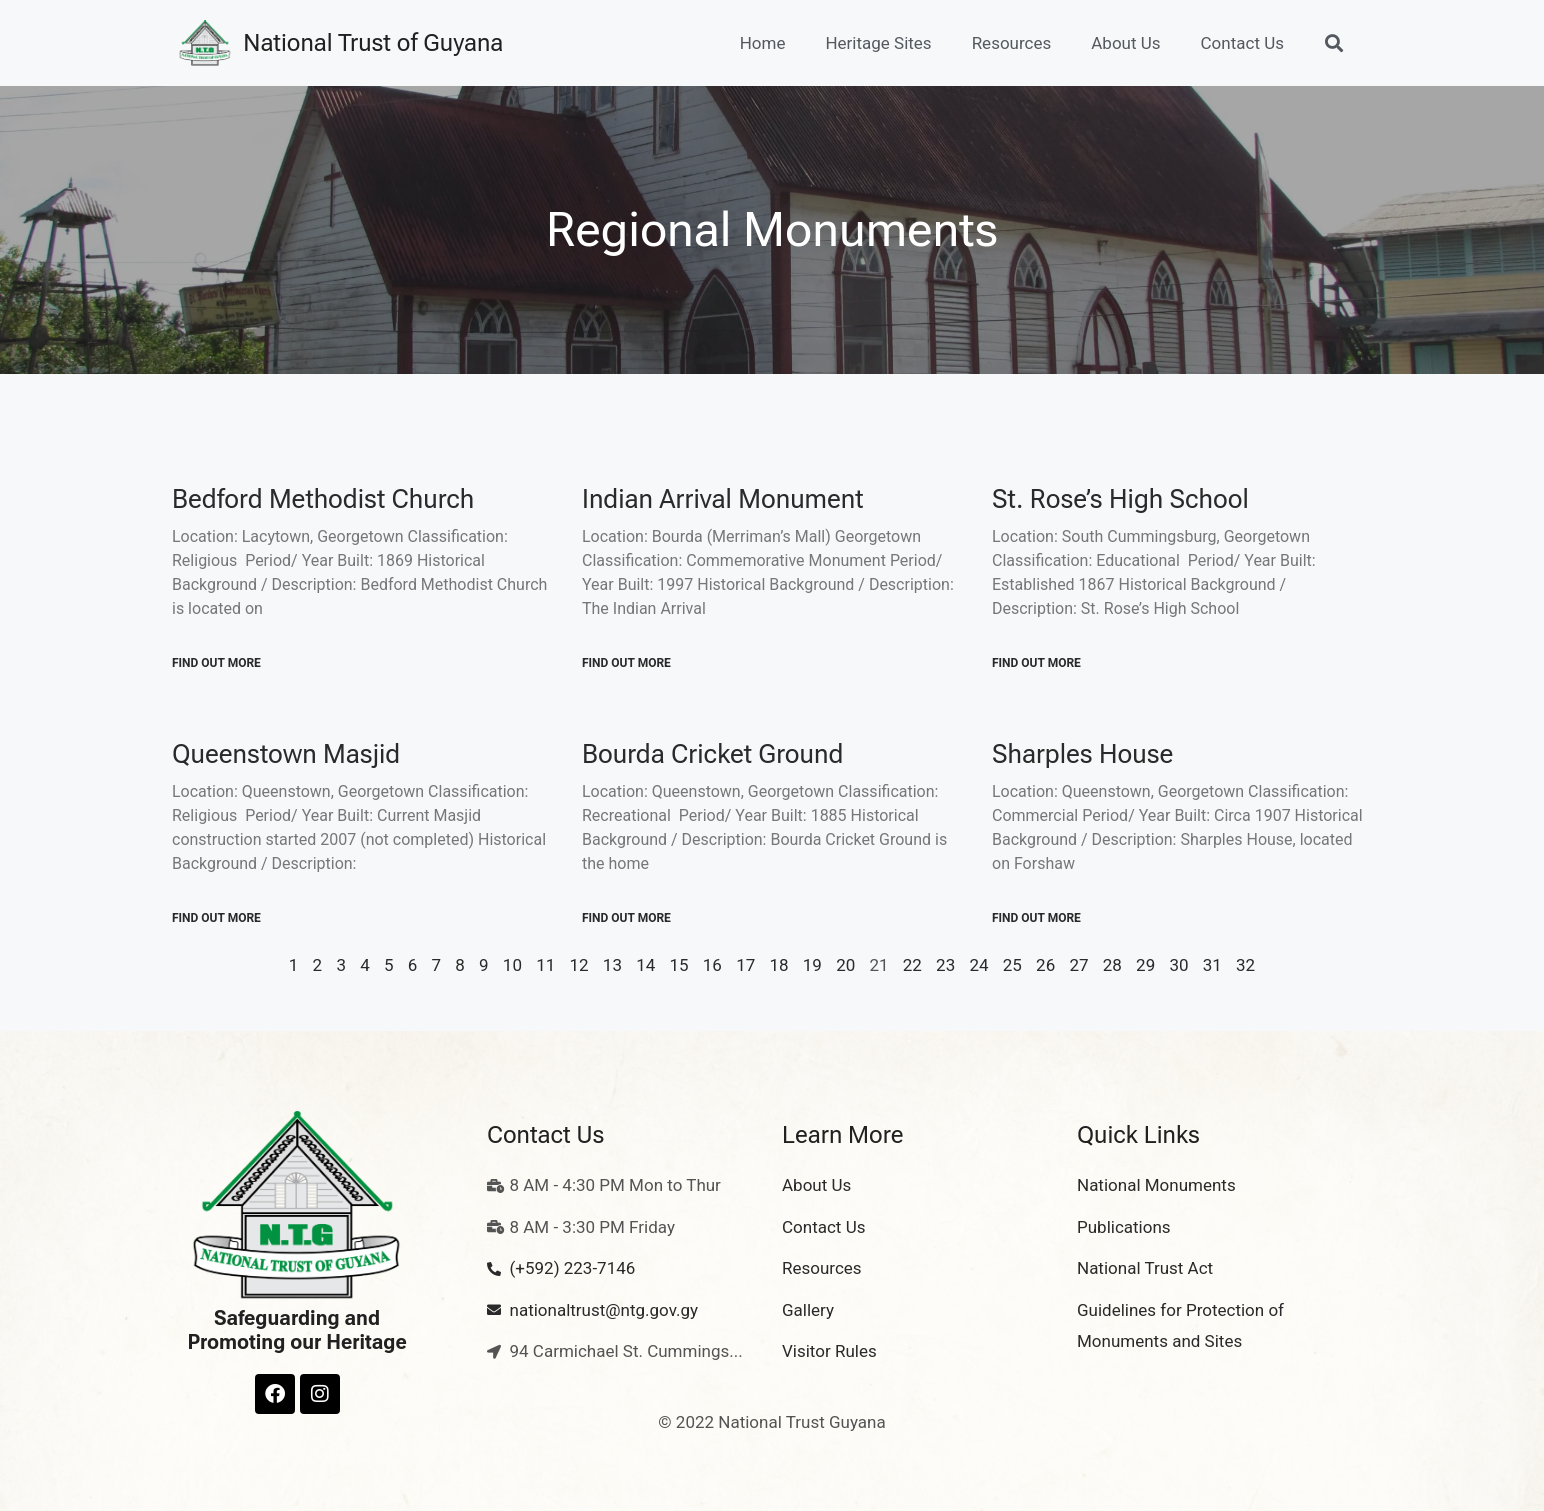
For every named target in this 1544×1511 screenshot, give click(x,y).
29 (1145, 965)
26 (1045, 965)
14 (645, 965)
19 (812, 965)
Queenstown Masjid (286, 754)
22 (912, 965)
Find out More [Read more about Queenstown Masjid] (216, 918)
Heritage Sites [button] (878, 43)
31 (1212, 965)
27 (1078, 965)
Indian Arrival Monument (723, 499)
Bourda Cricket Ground (712, 754)
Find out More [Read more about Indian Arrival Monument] (626, 663)
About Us (1125, 43)
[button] (1333, 43)
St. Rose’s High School (1120, 499)
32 (1245, 965)
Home (763, 43)
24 (978, 965)
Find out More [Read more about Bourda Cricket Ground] (626, 918)
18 (778, 965)
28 (1112, 965)
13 (612, 965)
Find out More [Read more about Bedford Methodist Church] (216, 663)
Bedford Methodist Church (323, 499)
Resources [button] (1012, 43)
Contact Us (1242, 43)
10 (512, 965)
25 (1012, 965)
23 (945, 965)
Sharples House (1082, 754)
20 (845, 965)
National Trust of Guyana (373, 43)
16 (712, 965)
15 (678, 965)
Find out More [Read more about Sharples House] (1036, 918)
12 (579, 965)
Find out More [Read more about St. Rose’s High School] (1036, 663)
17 (745, 965)
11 (545, 965)
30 (1178, 965)
